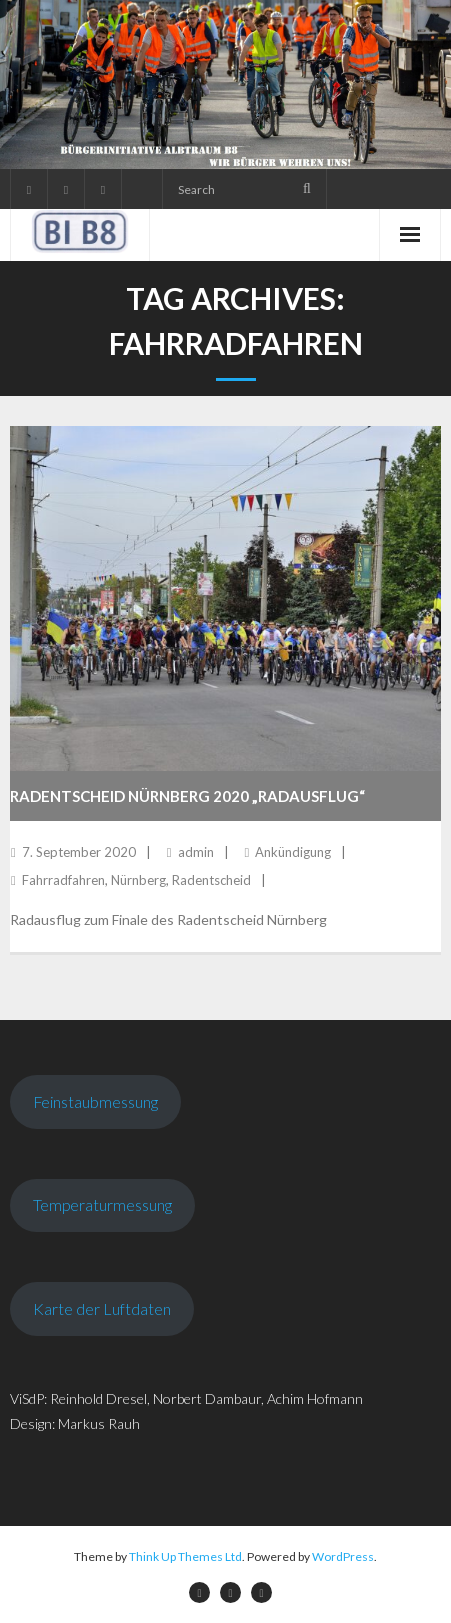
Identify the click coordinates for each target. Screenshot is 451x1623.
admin (196, 852)
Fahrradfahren (63, 880)
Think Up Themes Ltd (185, 1556)
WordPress (343, 1556)
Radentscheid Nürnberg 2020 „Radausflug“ (187, 796)
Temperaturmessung (102, 1204)
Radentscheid (211, 880)
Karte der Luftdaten (102, 1308)
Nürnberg (138, 880)
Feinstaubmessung (95, 1101)
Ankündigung (293, 852)
